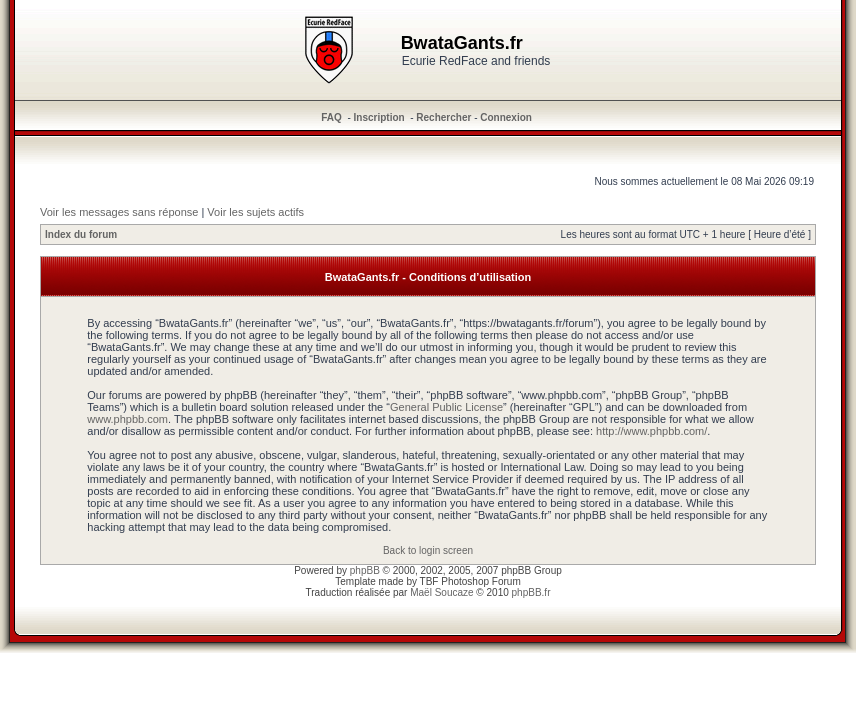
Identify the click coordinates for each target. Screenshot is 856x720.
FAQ (331, 117)
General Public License (446, 407)
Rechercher (443, 117)
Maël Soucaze (441, 592)
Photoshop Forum (481, 581)
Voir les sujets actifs (255, 212)
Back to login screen (428, 550)
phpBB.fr (531, 592)
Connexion (506, 117)
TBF (429, 581)
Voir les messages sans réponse (119, 212)
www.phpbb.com (127, 419)
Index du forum (81, 234)
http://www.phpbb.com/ (651, 431)
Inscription (379, 117)
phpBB (365, 570)
